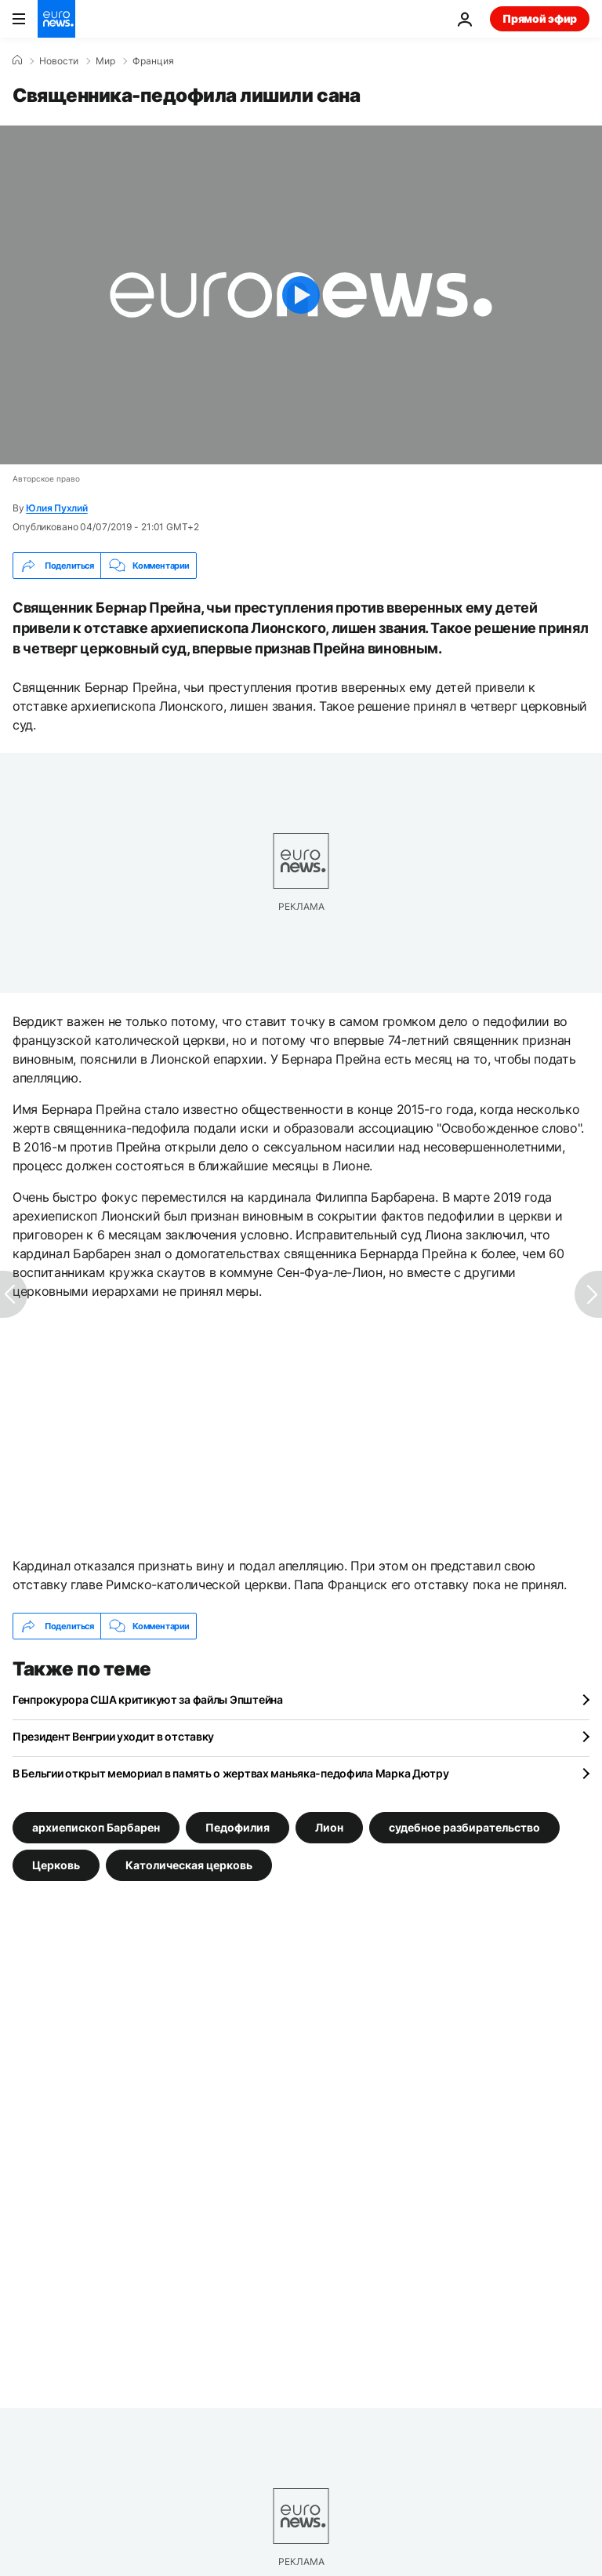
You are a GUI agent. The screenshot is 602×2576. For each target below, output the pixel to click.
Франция (153, 61)
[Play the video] (301, 295)
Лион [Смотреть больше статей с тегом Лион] (329, 1827)
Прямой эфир (539, 18)
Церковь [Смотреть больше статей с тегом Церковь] (56, 1865)
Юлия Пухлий (56, 508)
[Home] (17, 60)
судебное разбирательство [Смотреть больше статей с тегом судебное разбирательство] (464, 1827)
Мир (105, 61)
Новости (58, 61)
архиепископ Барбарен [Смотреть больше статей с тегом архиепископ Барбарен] (96, 1827)
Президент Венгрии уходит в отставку (113, 1736)
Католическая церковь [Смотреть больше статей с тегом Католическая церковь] (188, 1865)
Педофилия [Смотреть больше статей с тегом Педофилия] (237, 1827)
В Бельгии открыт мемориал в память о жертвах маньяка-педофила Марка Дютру (231, 1773)
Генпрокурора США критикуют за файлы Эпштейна (148, 1699)
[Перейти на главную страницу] (56, 19)
